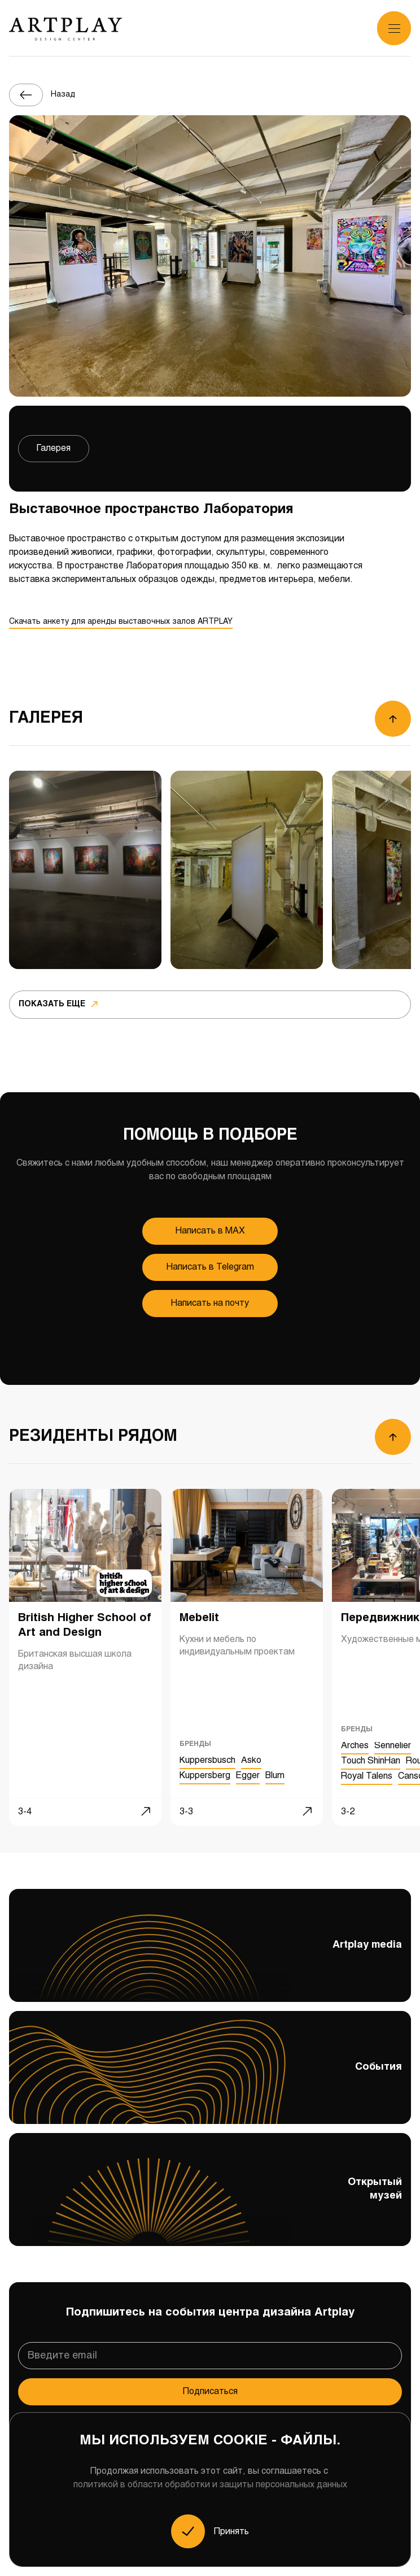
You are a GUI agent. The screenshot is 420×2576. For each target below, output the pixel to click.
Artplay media (210, 1957)
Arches (355, 1746)
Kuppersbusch (207, 1761)
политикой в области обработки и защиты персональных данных (210, 2485)
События (210, 2070)
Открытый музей (210, 2201)
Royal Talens (366, 1776)
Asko (251, 1761)
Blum (275, 1776)
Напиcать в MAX (210, 1231)
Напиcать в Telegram (210, 1267)
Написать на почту (210, 1303)
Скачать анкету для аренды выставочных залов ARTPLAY (121, 621)
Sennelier (392, 1746)
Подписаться (210, 2391)
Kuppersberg (205, 1776)
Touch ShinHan (370, 1761)
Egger (248, 1776)
